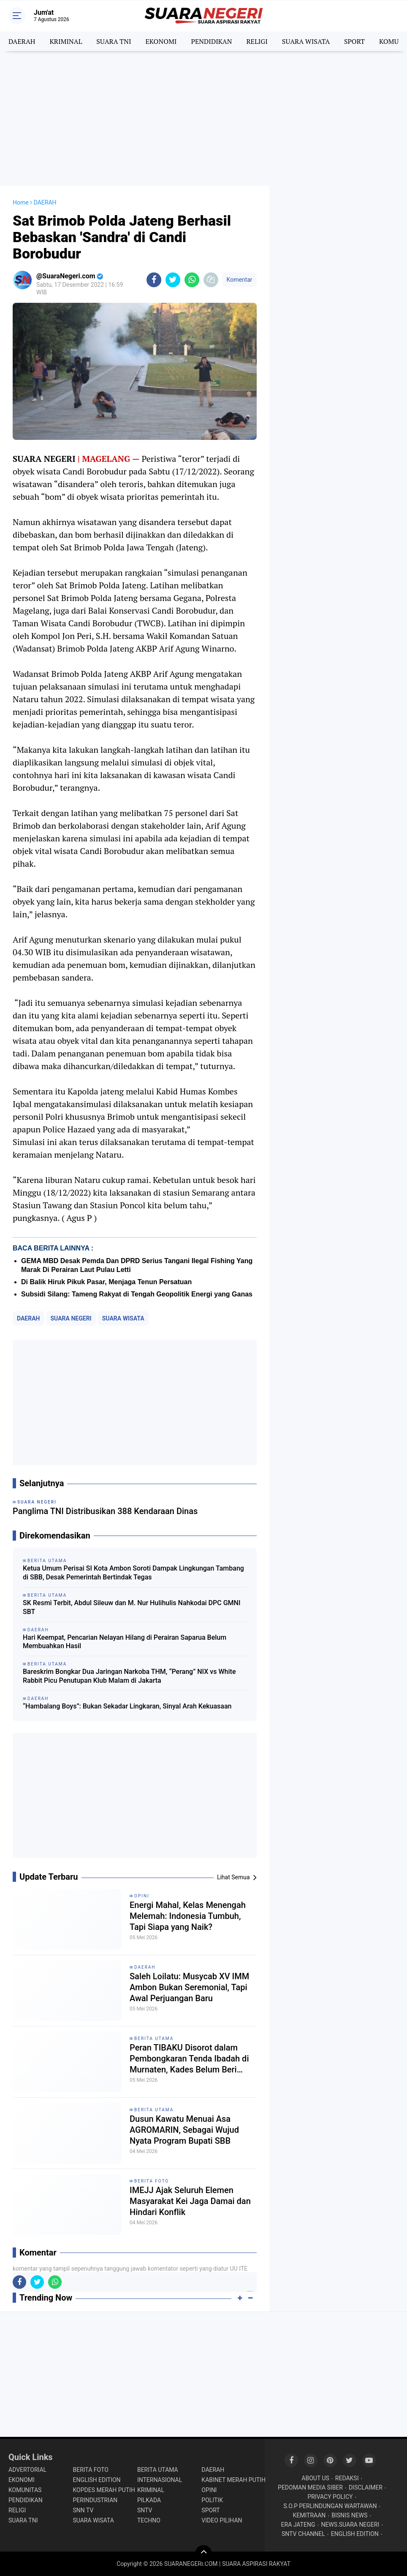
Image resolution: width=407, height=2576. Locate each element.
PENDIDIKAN (211, 41)
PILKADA (149, 2500)
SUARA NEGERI (71, 1318)
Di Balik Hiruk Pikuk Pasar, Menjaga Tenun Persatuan (106, 1281)
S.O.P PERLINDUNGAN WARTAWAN (330, 2506)
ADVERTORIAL (27, 2469)
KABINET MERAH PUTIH (233, 2479)
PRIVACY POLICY (330, 2496)
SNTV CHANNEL (303, 2533)
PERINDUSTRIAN (95, 2500)
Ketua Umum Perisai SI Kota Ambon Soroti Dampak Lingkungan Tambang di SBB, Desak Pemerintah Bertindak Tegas (133, 1572)
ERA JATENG (298, 2524)
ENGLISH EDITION (96, 2479)
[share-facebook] (154, 279)
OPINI (141, 1896)
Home (21, 202)
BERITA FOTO (151, 2181)
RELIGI (257, 41)
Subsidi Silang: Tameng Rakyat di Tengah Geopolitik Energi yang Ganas (136, 1294)
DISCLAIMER (366, 2487)
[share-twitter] (173, 279)
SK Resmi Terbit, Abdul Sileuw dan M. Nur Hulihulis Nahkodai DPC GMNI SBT (131, 1607)
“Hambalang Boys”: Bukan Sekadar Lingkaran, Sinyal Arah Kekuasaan (127, 1706)
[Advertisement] (203, 118)
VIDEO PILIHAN (221, 2520)
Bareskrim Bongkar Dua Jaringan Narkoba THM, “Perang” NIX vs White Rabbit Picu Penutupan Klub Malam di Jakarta (129, 1676)
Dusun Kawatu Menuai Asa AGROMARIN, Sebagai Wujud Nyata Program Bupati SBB (184, 2130)
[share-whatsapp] (192, 279)
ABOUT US (315, 2478)
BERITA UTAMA (154, 2038)
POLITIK (212, 2500)
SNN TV (83, 2510)
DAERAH (21, 41)
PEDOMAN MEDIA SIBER (310, 2487)
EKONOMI (160, 41)
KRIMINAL (65, 41)
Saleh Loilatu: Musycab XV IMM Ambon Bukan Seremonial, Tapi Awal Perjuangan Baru (189, 1987)
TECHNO (148, 2520)
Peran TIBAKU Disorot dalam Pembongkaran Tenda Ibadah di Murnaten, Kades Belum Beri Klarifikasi (189, 2058)
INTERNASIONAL (159, 2479)
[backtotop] (203, 2553)
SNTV (144, 2510)
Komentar (239, 279)
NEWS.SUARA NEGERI (350, 2524)
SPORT (354, 41)
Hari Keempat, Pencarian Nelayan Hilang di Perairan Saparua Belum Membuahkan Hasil (124, 1641)
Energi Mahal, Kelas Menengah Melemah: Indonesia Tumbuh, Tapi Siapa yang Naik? (188, 1916)
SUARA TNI (113, 41)
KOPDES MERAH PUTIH (104, 2490)
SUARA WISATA (306, 41)
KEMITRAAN (309, 2515)
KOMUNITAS (24, 2490)
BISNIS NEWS (349, 2515)
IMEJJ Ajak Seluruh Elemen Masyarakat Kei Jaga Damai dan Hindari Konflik (190, 2201)
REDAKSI (347, 2478)
